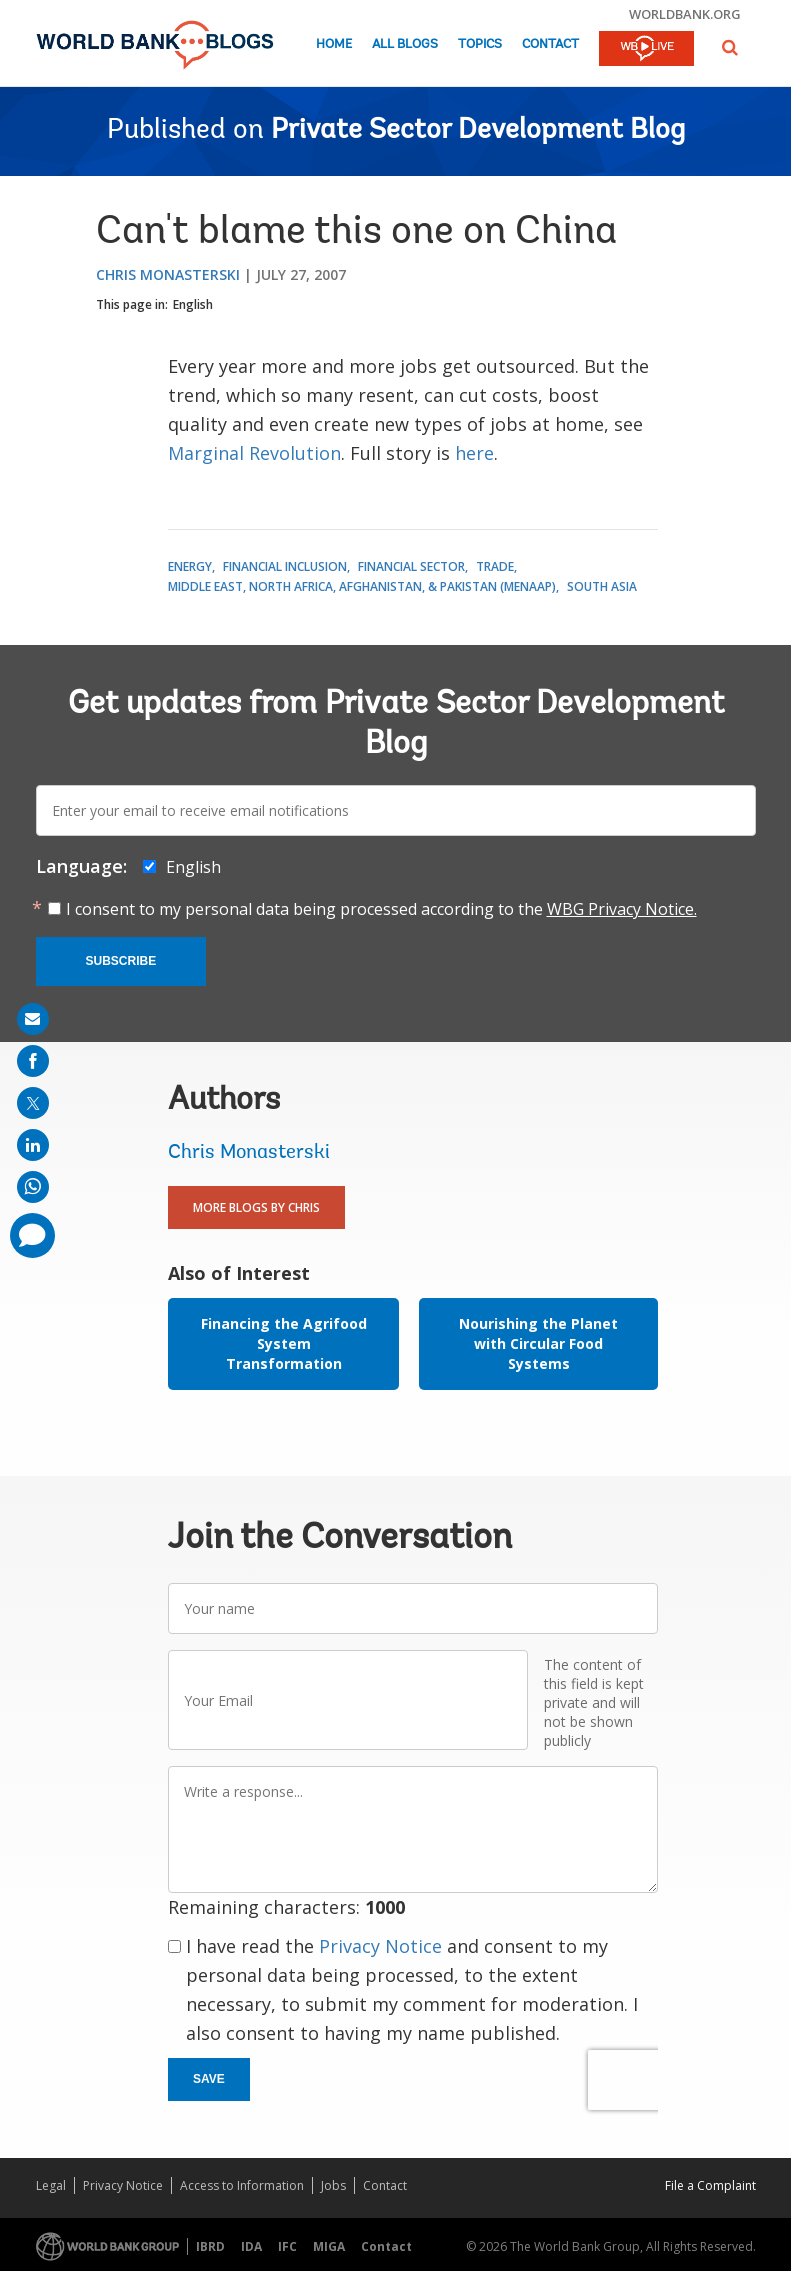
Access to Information (242, 2185)
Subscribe (121, 961)
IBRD (210, 2246)
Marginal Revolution (254, 453)
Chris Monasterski (168, 274)
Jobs (333, 2185)
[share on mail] (33, 1019)
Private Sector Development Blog (478, 131)
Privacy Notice (380, 1946)
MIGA (329, 2246)
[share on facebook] (33, 1061)
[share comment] (32, 1235)
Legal (51, 2185)
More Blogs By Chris (256, 1207)
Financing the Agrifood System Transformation (284, 1343)
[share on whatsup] (33, 1187)
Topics (480, 44)
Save (209, 2079)
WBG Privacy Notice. (622, 909)
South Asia (602, 586)
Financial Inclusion (285, 566)
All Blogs (405, 44)
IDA (251, 2246)
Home (334, 44)
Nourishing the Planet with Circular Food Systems (538, 1343)
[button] (730, 47)
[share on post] (33, 1103)
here (474, 453)
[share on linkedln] (33, 1145)
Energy (190, 566)
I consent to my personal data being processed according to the (381, 909)
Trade (495, 566)
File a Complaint (710, 2185)
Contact (550, 44)
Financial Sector (411, 566)
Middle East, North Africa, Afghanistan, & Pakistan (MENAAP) (362, 586)
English (193, 304)
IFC (287, 2246)
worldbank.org (685, 14)
